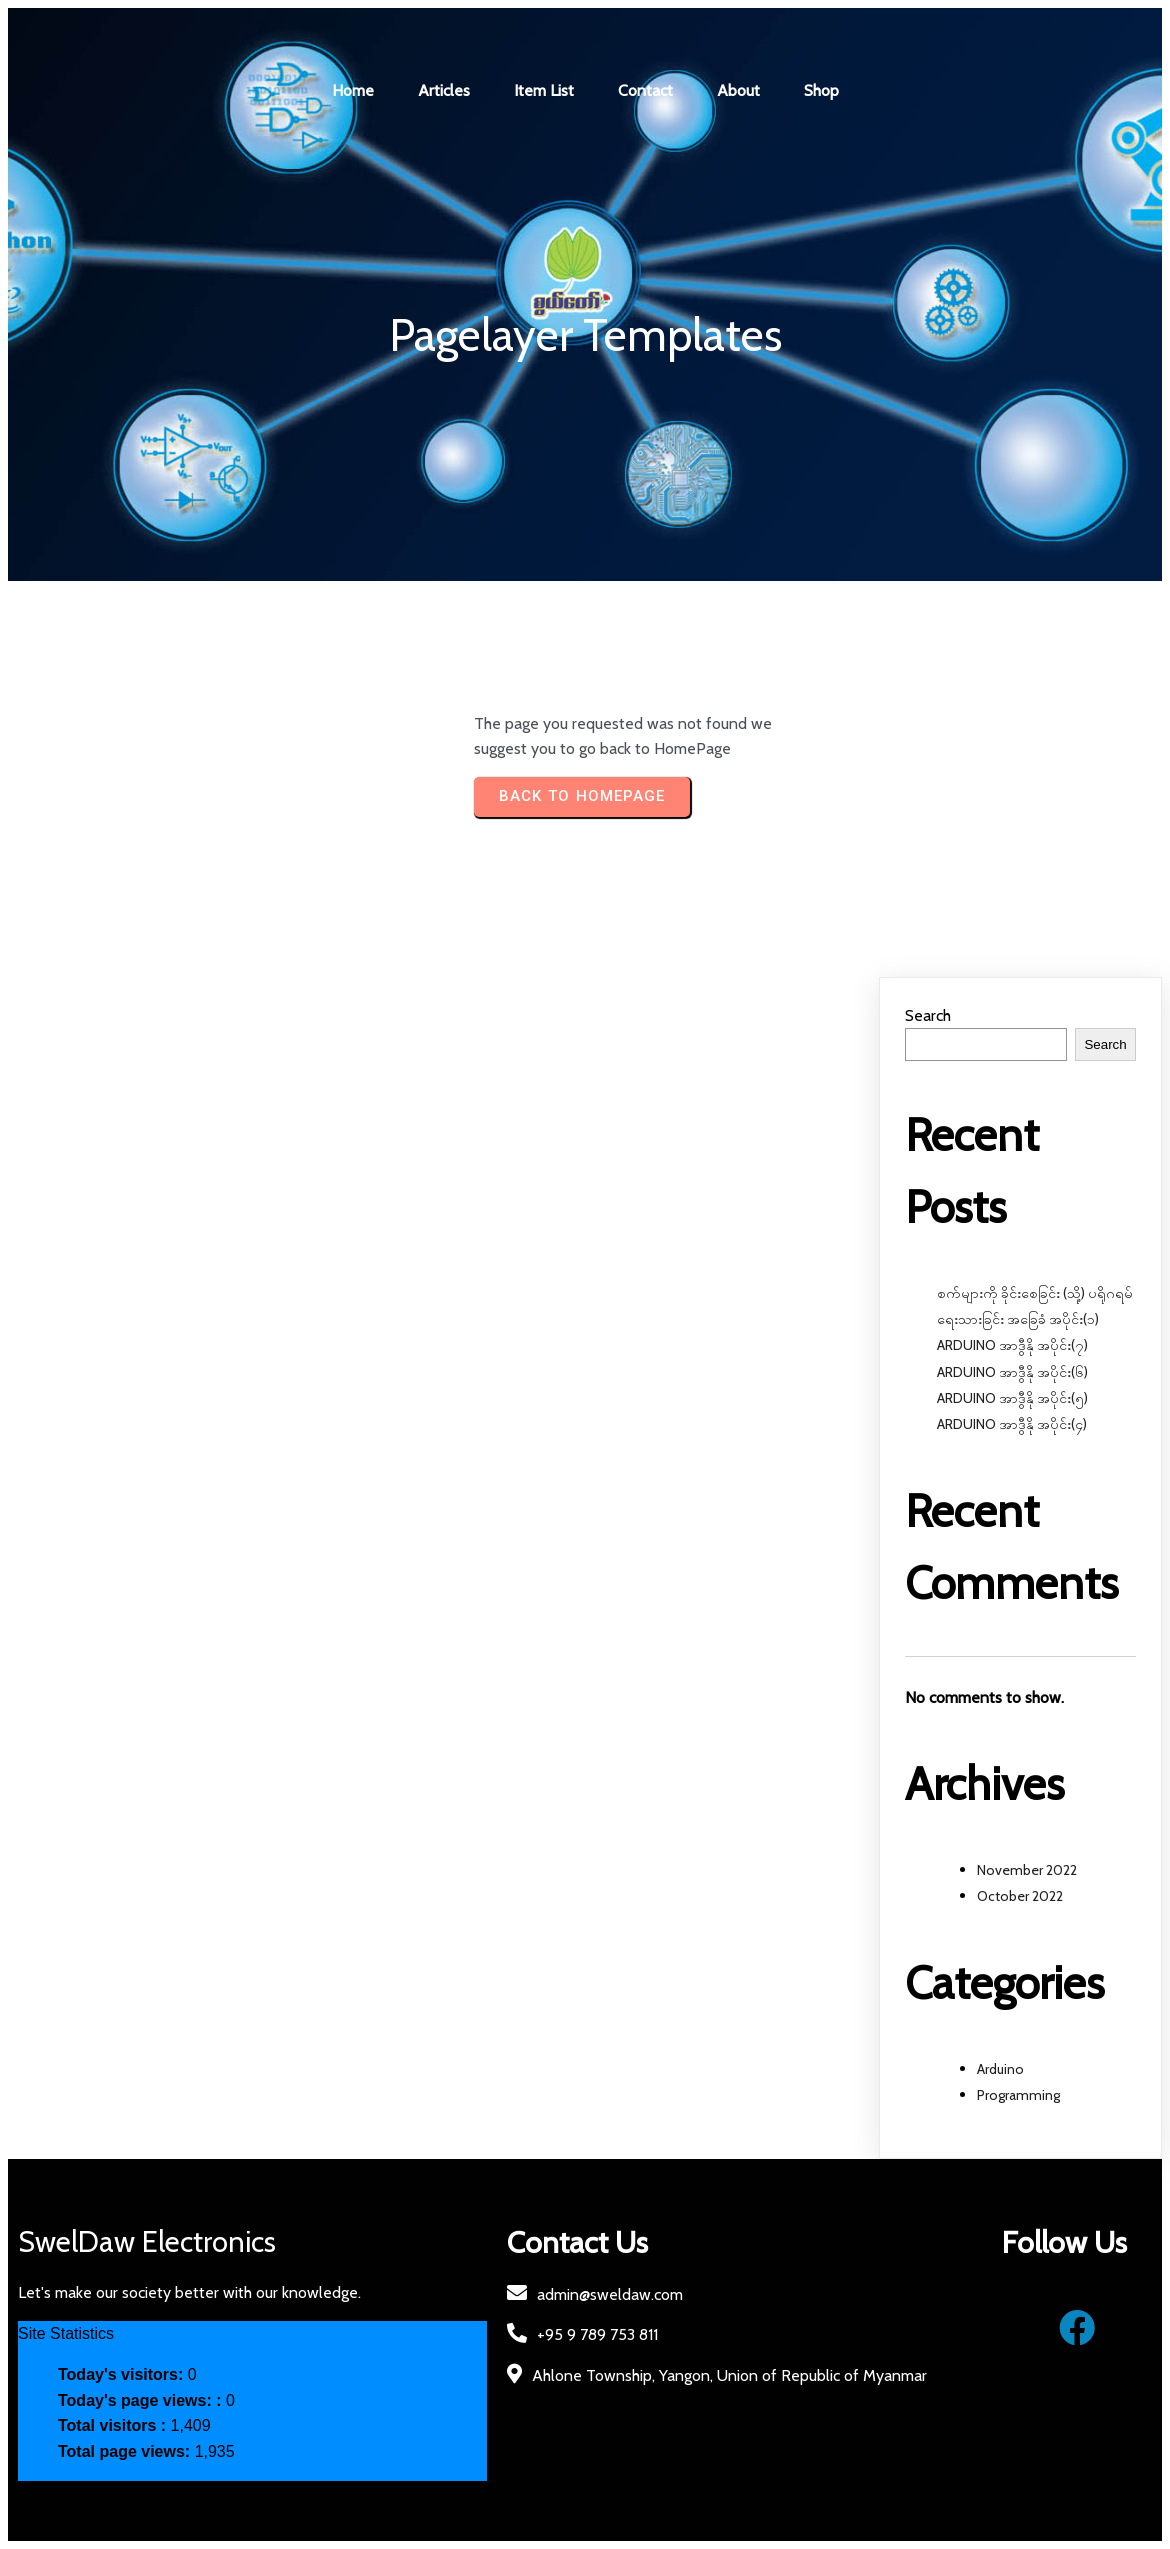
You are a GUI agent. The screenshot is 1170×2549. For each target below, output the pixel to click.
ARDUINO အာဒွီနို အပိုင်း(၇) (1012, 1345)
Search (928, 1015)
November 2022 (1027, 1870)
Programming (1018, 2095)
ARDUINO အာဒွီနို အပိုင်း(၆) (1012, 1372)
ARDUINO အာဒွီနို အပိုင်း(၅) (1012, 1398)
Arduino (1000, 2069)
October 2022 (1020, 1896)
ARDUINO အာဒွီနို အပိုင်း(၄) (1012, 1424)
